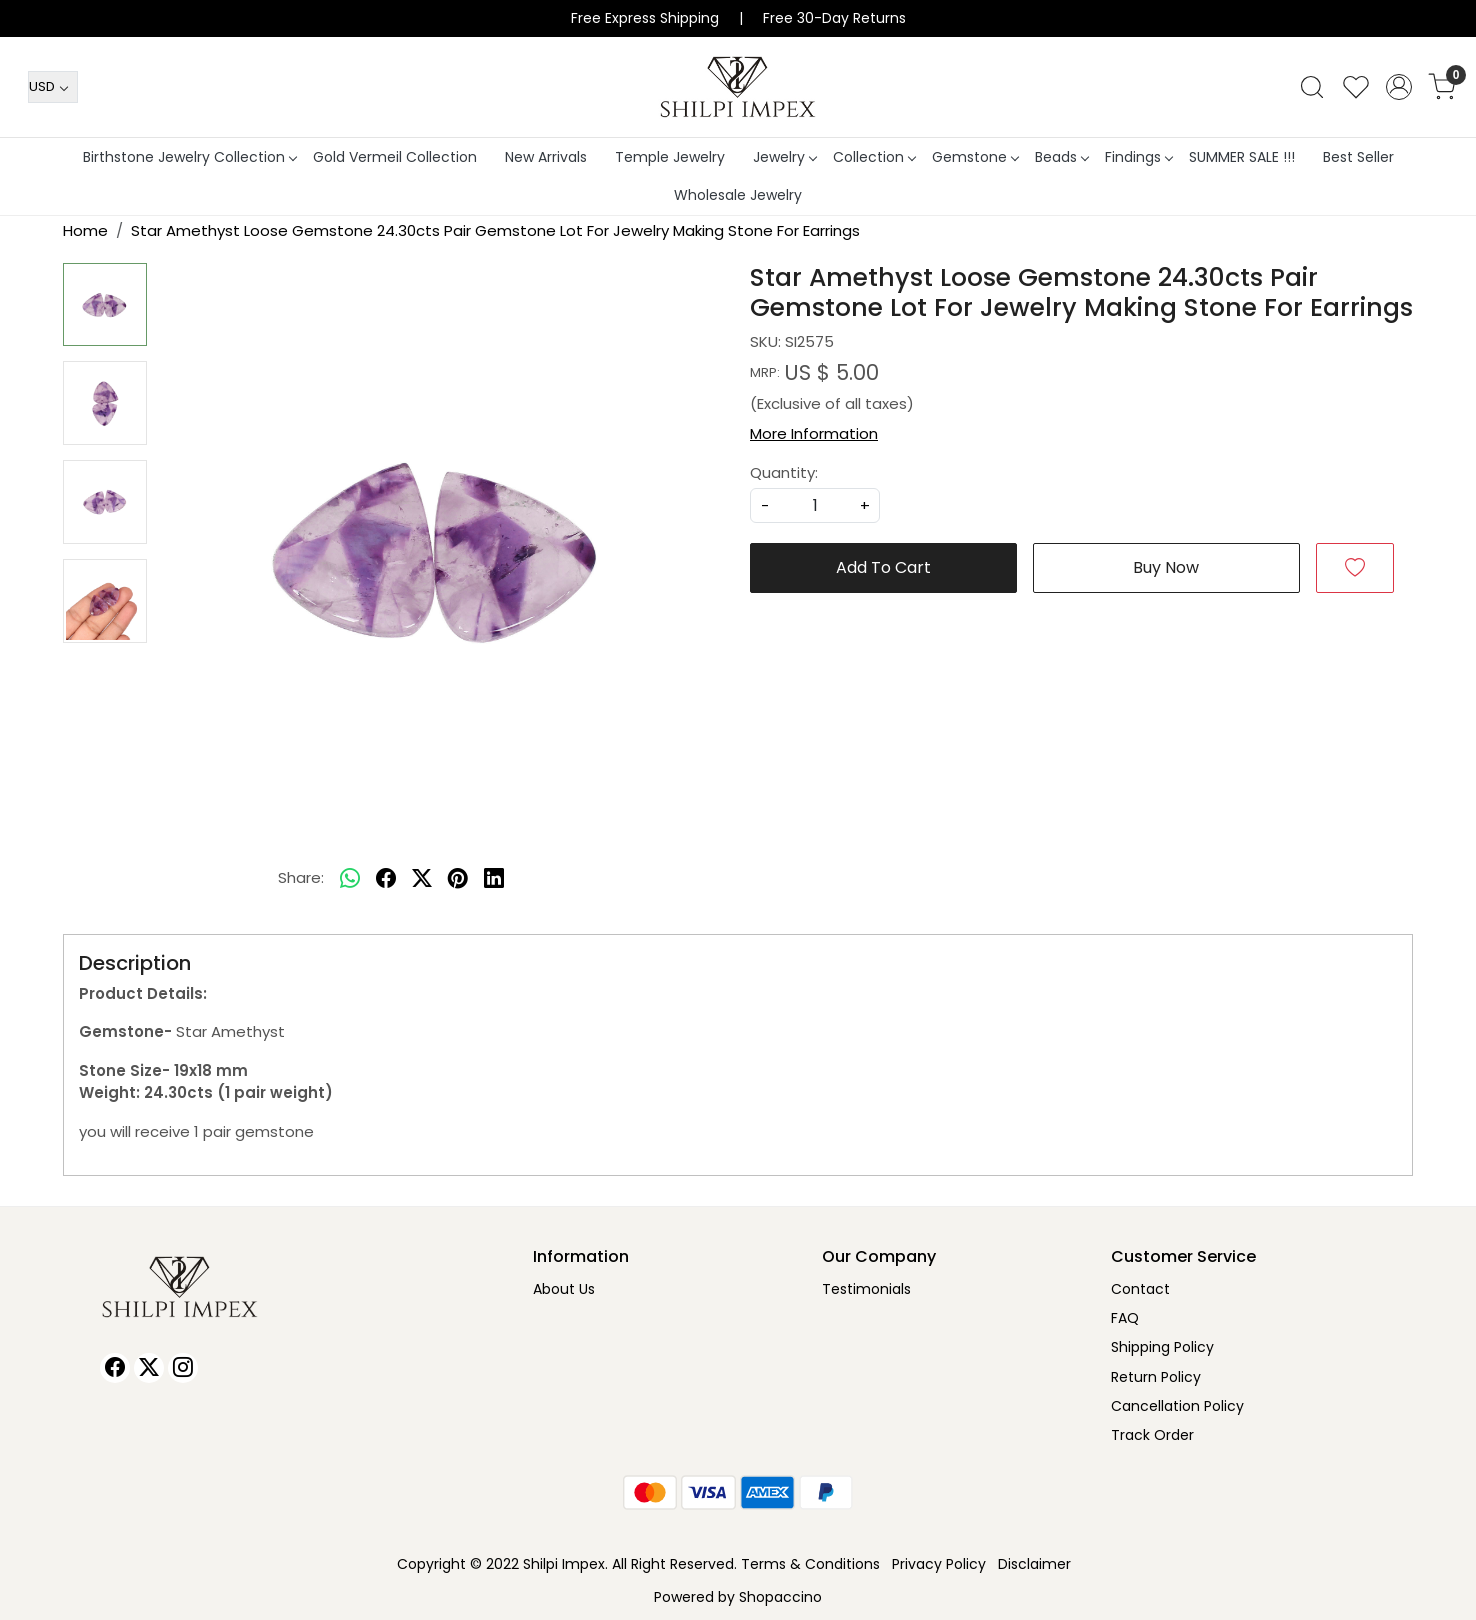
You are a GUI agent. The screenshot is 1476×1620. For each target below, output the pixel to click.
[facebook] (386, 879)
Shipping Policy (1162, 1347)
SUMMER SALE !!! (1242, 157)
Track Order (1152, 1435)
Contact (1140, 1289)
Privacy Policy (939, 1564)
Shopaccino (780, 1597)
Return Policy (1156, 1377)
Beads (1061, 157)
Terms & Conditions (810, 1564)
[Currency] (53, 87)
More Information (814, 433)
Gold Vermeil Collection (395, 157)
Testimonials (866, 1289)
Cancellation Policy (1177, 1406)
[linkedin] (494, 879)
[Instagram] (183, 1368)
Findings (1138, 157)
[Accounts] (1399, 87)
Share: (301, 877)
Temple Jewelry (670, 157)
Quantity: (784, 472)
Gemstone (975, 157)
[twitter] (422, 879)
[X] (149, 1368)
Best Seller (1358, 157)
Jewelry (784, 157)
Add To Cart (883, 567)
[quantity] (815, 505)
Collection (874, 157)
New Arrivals (546, 157)
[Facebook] (115, 1368)
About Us (564, 1289)
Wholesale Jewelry (738, 195)
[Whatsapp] (350, 879)
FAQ (1125, 1318)
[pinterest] (458, 879)
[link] (1312, 87)
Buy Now (1166, 567)
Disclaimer (1034, 1564)
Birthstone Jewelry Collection (189, 157)
